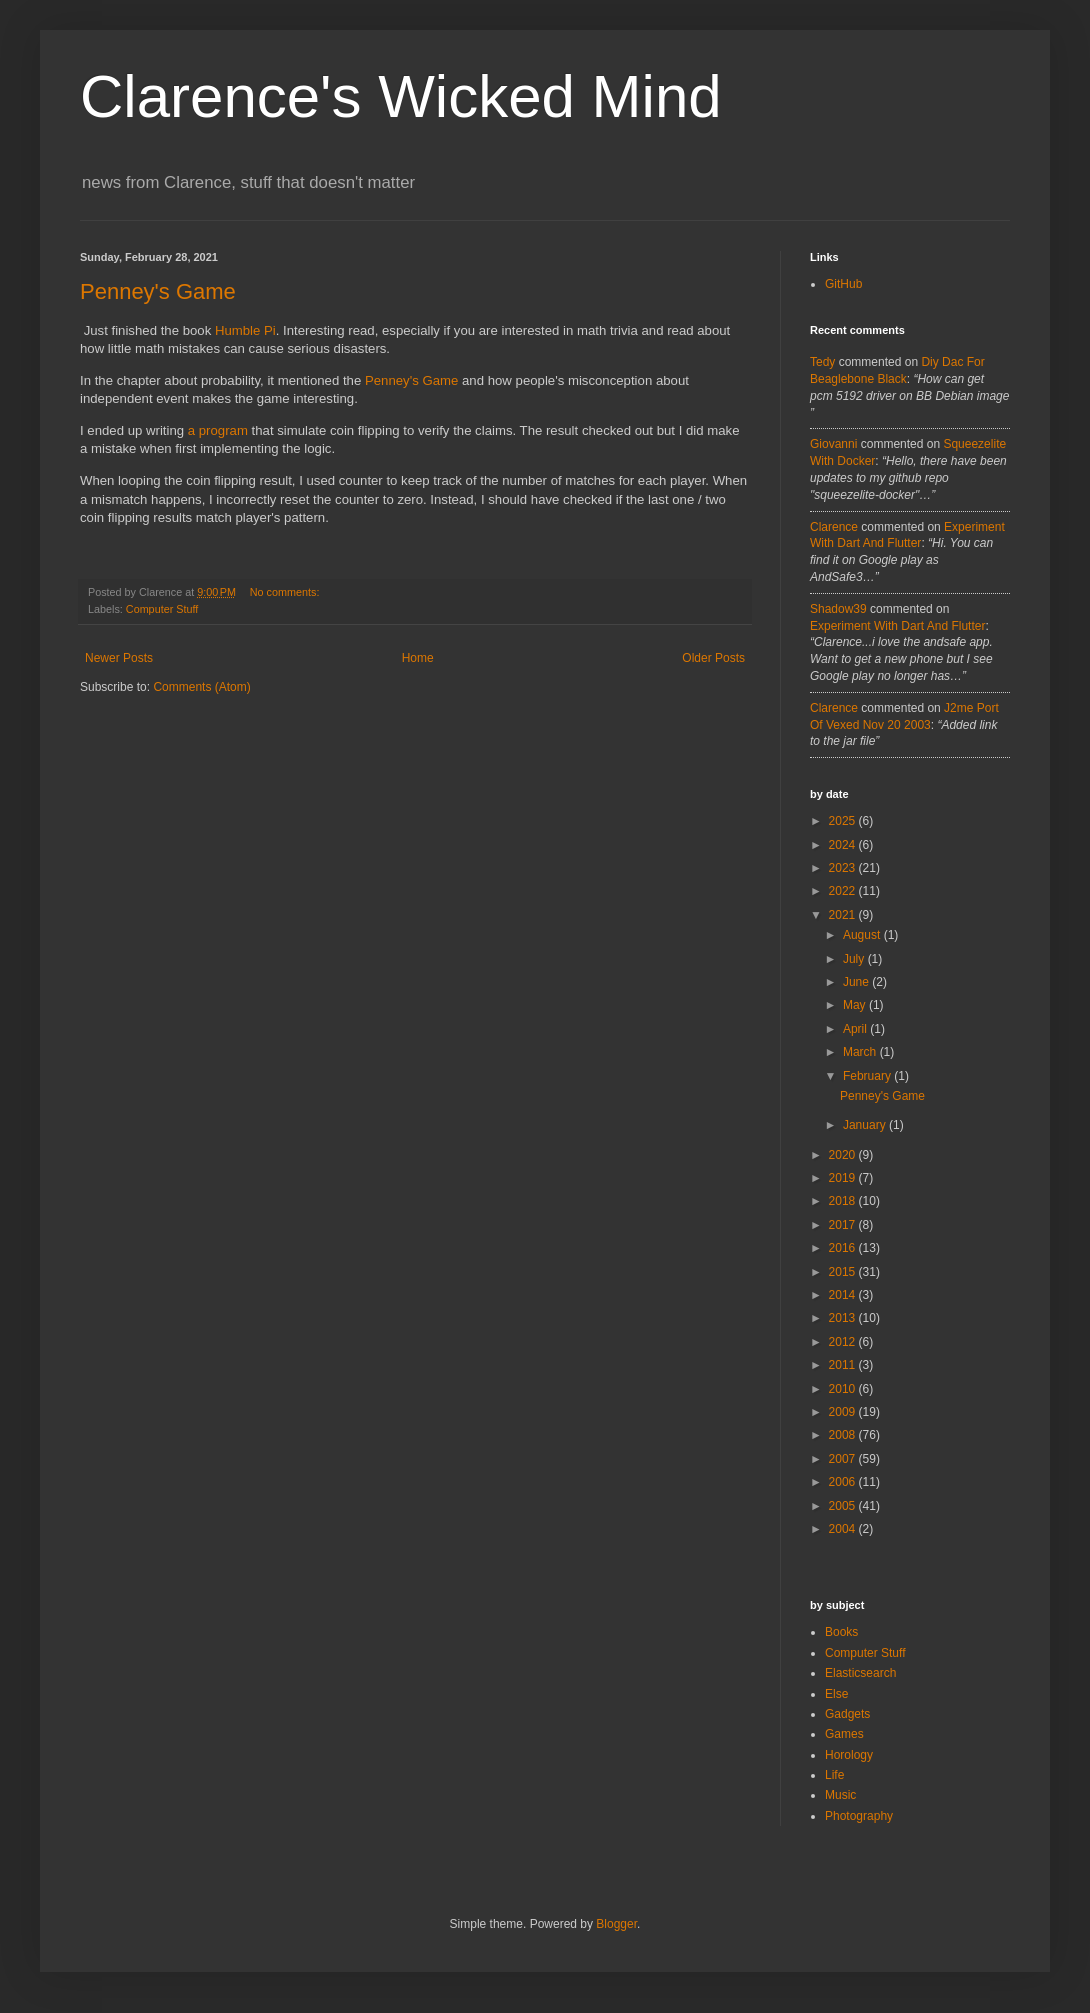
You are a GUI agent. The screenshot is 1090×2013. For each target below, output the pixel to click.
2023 (844, 868)
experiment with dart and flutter (897, 626)
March (861, 1052)
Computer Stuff (162, 609)
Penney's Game (158, 291)
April (856, 1029)
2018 (844, 1201)
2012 (844, 1342)
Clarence (834, 527)
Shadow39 (838, 609)
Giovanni (833, 444)
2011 (844, 1365)
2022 (844, 891)
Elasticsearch (860, 1673)
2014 (844, 1295)
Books (841, 1632)
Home (418, 658)
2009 (844, 1412)
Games (844, 1734)
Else (836, 1694)
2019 (844, 1178)
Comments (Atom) (201, 687)
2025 (844, 821)
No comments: (286, 592)
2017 (844, 1225)
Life (834, 1775)
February (868, 1076)
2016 (844, 1248)
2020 (844, 1155)
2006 (844, 1482)
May (856, 1005)
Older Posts (713, 658)
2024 (844, 845)
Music (840, 1795)
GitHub (843, 284)
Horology (849, 1755)
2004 (844, 1529)
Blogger (616, 1924)
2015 (844, 1272)
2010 (844, 1389)
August (863, 935)
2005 (844, 1506)
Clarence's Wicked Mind (401, 96)
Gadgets (847, 1714)
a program (218, 430)
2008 (844, 1435)
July (855, 959)
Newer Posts (119, 658)
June (857, 982)
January (866, 1125)
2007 (844, 1459)
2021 (844, 915)
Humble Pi (245, 330)
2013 (844, 1318)
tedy (822, 362)
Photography (859, 1816)
